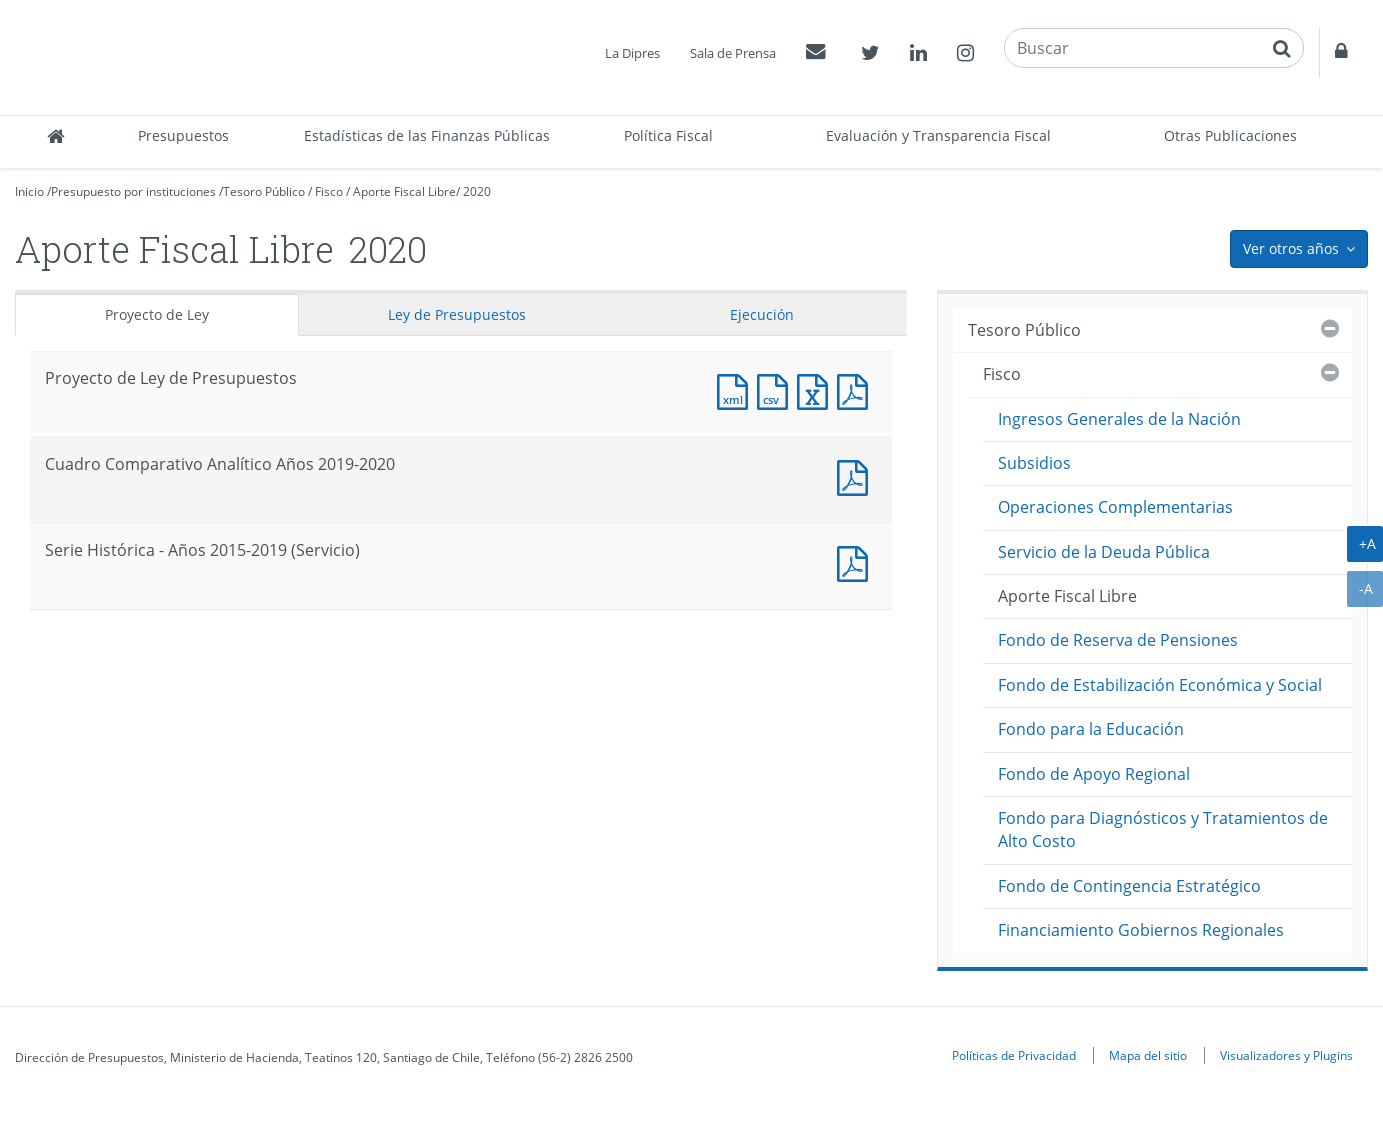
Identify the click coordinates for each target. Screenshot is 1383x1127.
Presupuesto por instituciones (133, 191)
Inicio (29, 191)
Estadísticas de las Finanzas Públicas (427, 135)
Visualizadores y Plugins (1286, 1055)
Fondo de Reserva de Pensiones (1118, 640)
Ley (457, 314)
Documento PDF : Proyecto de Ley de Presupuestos (857, 389)
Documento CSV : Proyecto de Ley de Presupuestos (777, 389)
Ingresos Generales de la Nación (1119, 419)
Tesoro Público (264, 191)
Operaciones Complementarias (1115, 507)
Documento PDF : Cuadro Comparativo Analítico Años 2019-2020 (857, 475)
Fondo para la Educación (1091, 729)
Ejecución (762, 314)
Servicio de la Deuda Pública (1104, 552)
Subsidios (1034, 463)
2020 (477, 191)
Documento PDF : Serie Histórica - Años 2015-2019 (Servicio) (857, 561)
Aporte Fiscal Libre (404, 191)
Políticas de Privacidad (1014, 1055)
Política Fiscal (668, 135)
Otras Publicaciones (1230, 135)
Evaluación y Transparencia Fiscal (938, 135)
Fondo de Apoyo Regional (1094, 774)
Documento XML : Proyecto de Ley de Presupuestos (737, 389)
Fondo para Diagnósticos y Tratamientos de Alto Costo (1163, 829)
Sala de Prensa (733, 53)
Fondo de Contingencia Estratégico (1129, 886)
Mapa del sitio (1148, 1055)
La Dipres (632, 53)
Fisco (329, 191)
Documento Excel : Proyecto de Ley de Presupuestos (817, 389)
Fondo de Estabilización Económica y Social (1160, 685)
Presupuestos (183, 135)
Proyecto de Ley (157, 314)
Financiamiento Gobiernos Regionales (1141, 930)
